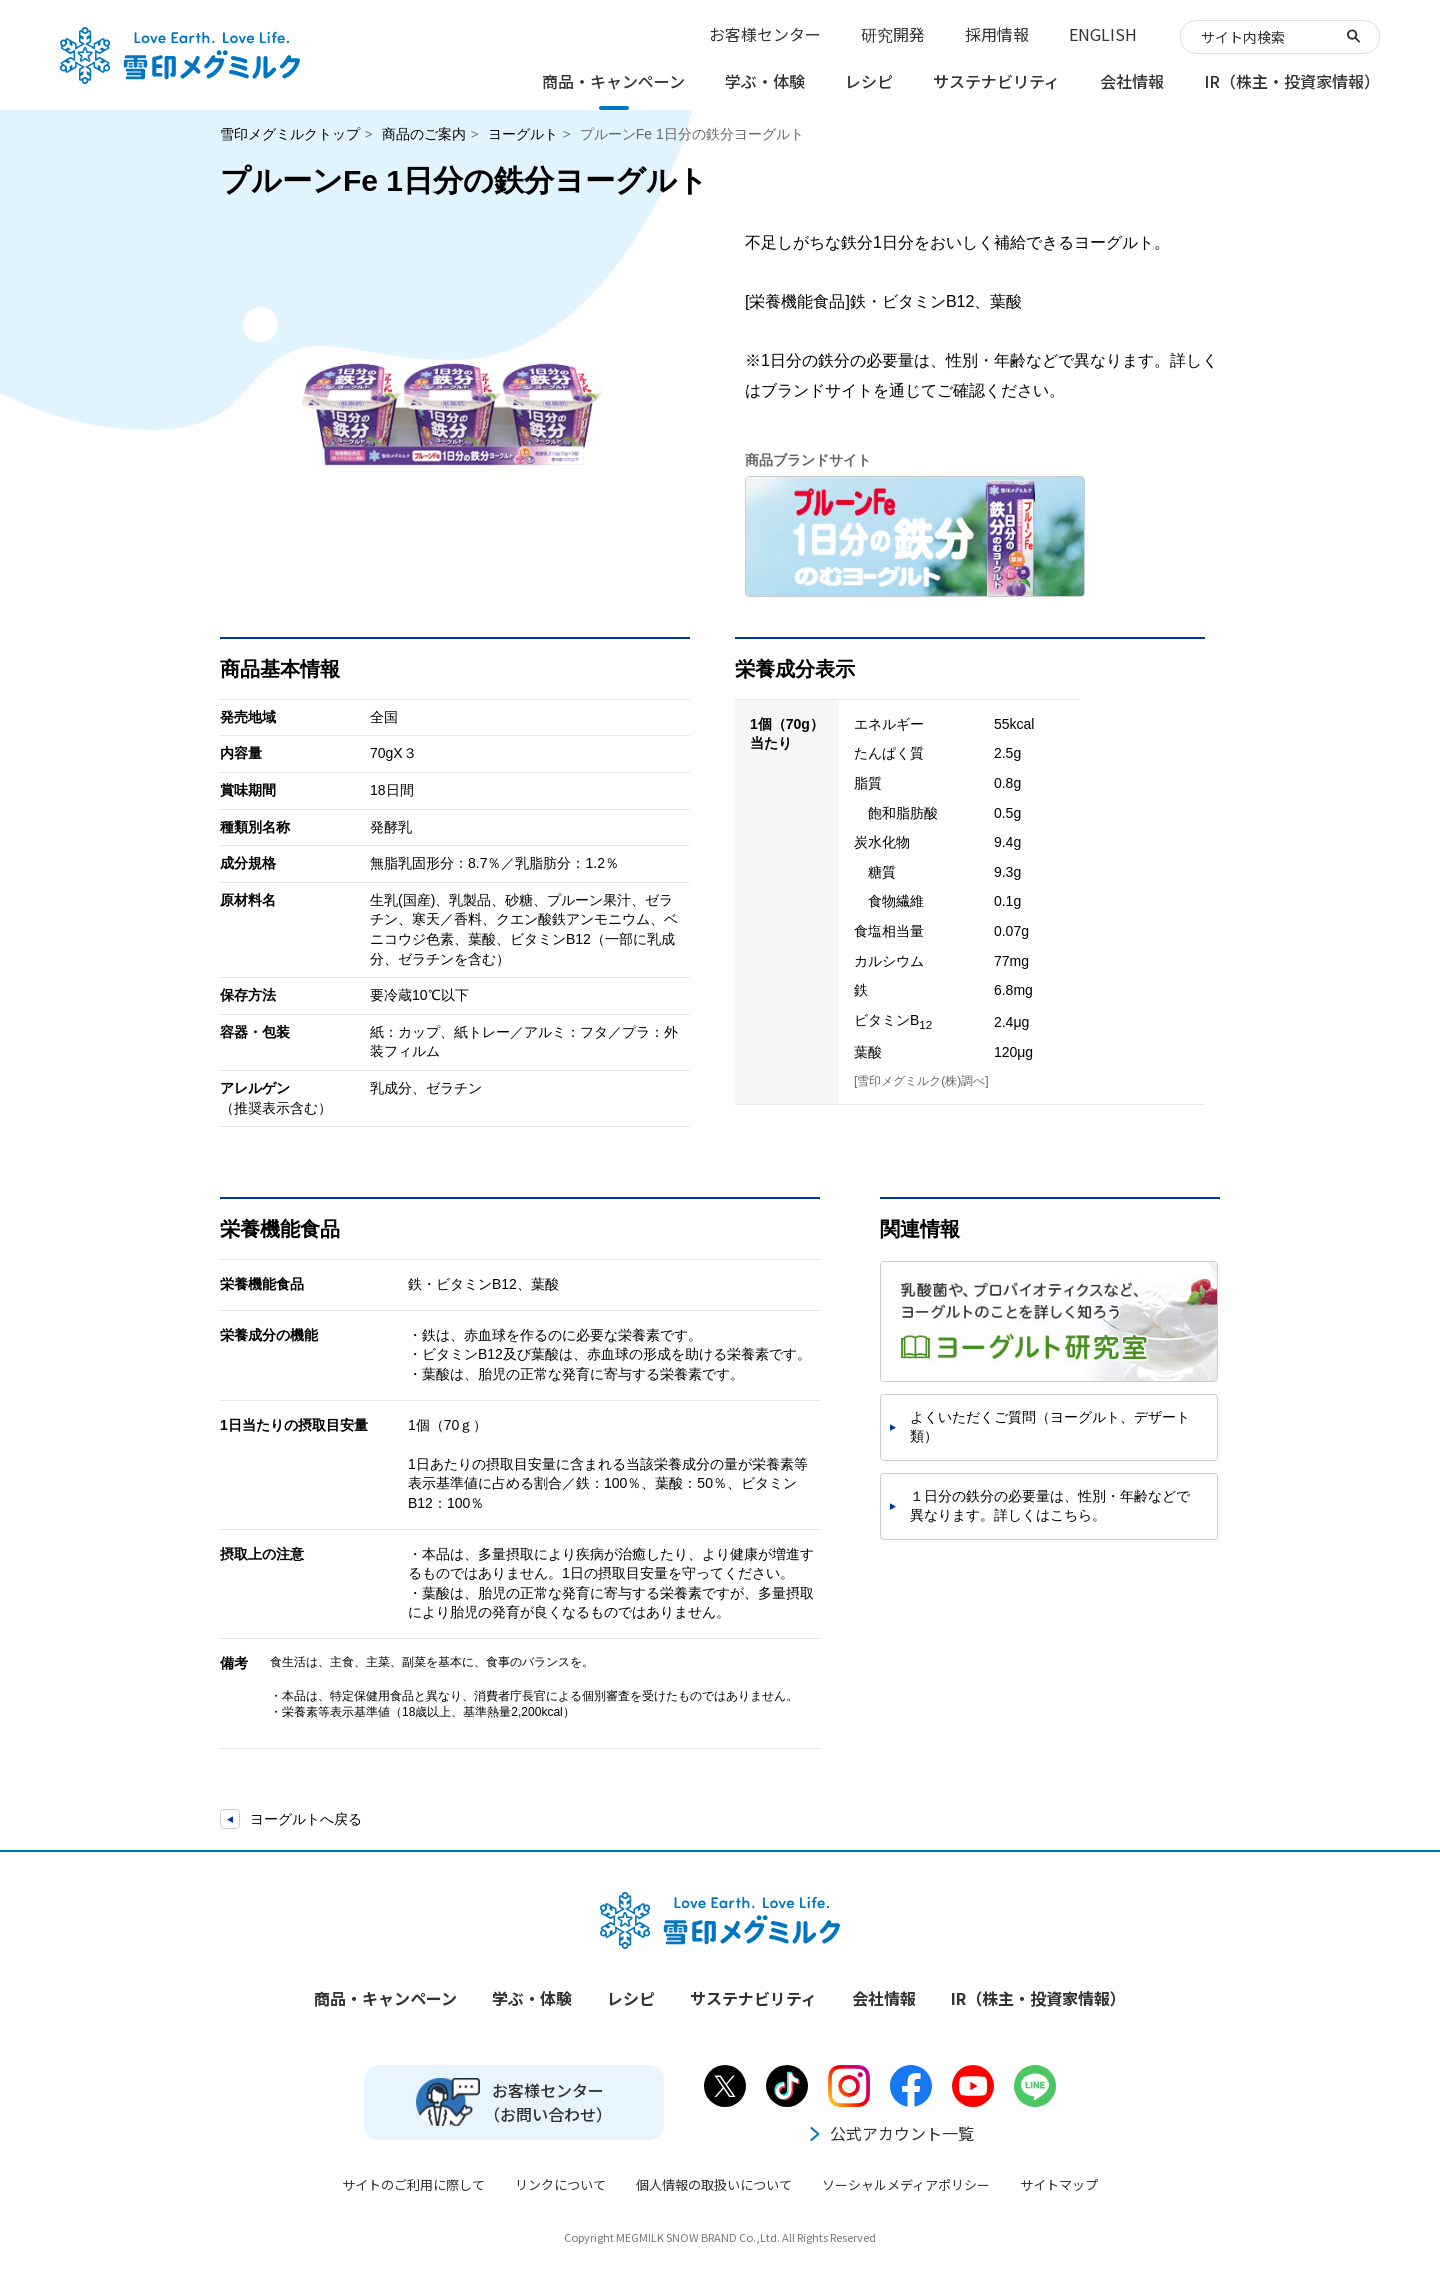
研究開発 (893, 34)
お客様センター (765, 34)
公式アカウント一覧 (890, 2133)
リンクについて (560, 2184)
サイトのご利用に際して (413, 2184)
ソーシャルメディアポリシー (906, 2184)
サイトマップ (1059, 2184)
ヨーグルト (523, 134)
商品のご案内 (424, 134)
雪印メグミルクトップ (290, 134)
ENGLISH (1103, 34)
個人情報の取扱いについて (714, 2184)
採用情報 (997, 34)
